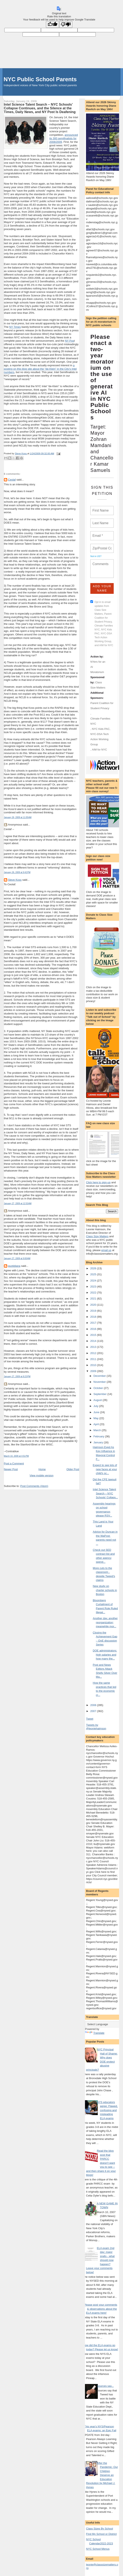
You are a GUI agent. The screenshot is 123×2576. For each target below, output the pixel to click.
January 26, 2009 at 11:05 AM (18, 817)
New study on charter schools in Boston (105, 1590)
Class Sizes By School (99, 2528)
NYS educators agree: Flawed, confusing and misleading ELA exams (107, 2110)
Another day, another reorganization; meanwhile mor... (105, 1622)
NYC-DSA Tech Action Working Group (99, 739)
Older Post (72, 1469)
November (100, 1381)
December (100, 1375)
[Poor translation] (65, 24)
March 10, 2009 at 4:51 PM (16, 1456)
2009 (93, 1371)
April (96, 1424)
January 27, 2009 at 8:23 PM (17, 1376)
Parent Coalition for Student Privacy (101, 706)
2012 (93, 1353)
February (99, 1436)
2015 (93, 1334)
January (98, 1442)
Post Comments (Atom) (34, 1486)
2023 (93, 1286)
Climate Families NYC (100, 721)
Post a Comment (14, 1463)
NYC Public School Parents (40, 79)
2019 (93, 1310)
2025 (93, 1274)
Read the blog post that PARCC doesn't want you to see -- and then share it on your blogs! (101, 2162)
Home (42, 1469)
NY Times (15, 326)
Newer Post (11, 1469)
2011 (93, 1359)
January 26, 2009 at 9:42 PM (17, 872)
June (96, 1412)
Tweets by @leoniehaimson (96, 1726)
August (98, 1400)
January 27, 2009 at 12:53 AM (18, 1203)
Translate (94, 2032)
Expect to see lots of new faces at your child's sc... (105, 1469)
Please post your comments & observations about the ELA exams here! (100, 2308)
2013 (93, 1346)
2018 (93, 1316)
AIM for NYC (99, 749)
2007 (93, 1711)
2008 (93, 1705)
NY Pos (69, 340)
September (100, 1394)
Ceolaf (12, 479)
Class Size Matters (97, 1236)
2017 (93, 1322)
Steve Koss (15, 879)
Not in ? (95, 556)
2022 (93, 1292)
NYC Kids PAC (101, 728)
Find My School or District (101, 2533)
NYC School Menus (97, 2548)
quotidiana (14, 1265)
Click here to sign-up (98, 1182)
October (98, 1388)
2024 (93, 1280)
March (97, 1430)
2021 (93, 1298)
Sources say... (105, 2385)
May (96, 1418)
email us (106, 1250)
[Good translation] (52, 24)
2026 (93, 1268)
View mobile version (41, 1475)
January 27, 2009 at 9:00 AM (17, 1258)
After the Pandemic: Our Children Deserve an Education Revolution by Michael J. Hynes (102, 2475)
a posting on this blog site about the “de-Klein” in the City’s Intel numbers (40, 369)
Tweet (89, 1718)
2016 (93, 1328)
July (96, 1406)
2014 (93, 1340)
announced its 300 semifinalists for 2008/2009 (63, 138)
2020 (93, 1304)
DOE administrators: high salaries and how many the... (105, 1654)
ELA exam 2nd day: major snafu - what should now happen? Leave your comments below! (100, 2260)
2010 (93, 1365)
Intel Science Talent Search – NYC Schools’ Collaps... (105, 1493)
